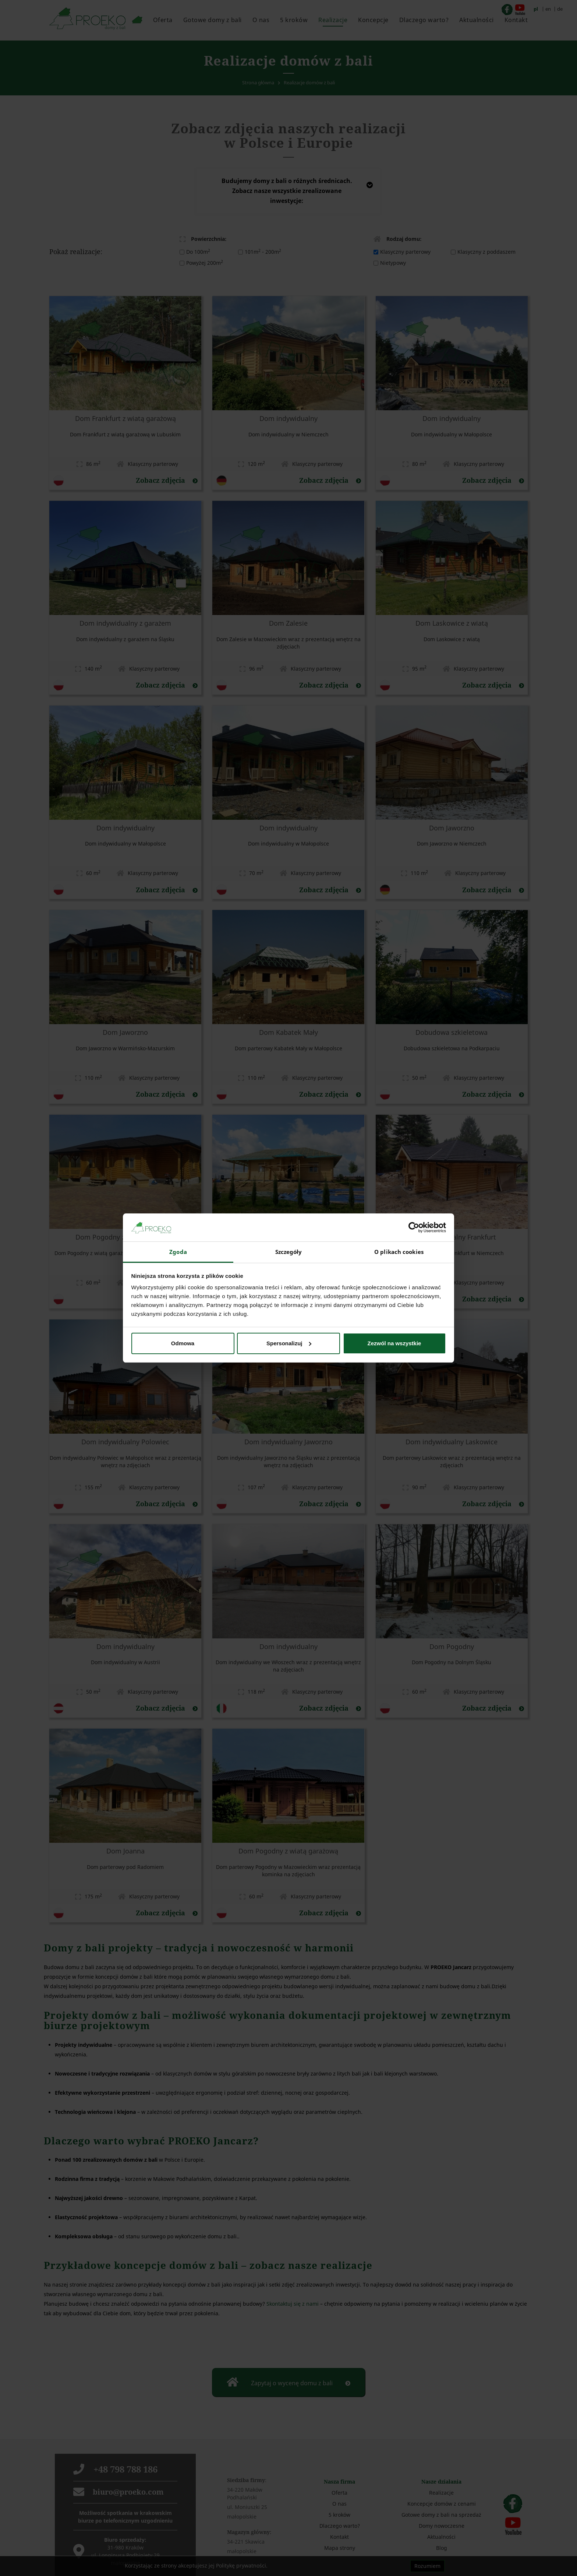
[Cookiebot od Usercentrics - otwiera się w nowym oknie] (414, 1227)
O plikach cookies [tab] (399, 1251)
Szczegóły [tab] (288, 1251)
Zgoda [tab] (178, 1251)
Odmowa (182, 1343)
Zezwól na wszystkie (394, 1343)
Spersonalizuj (288, 1343)
